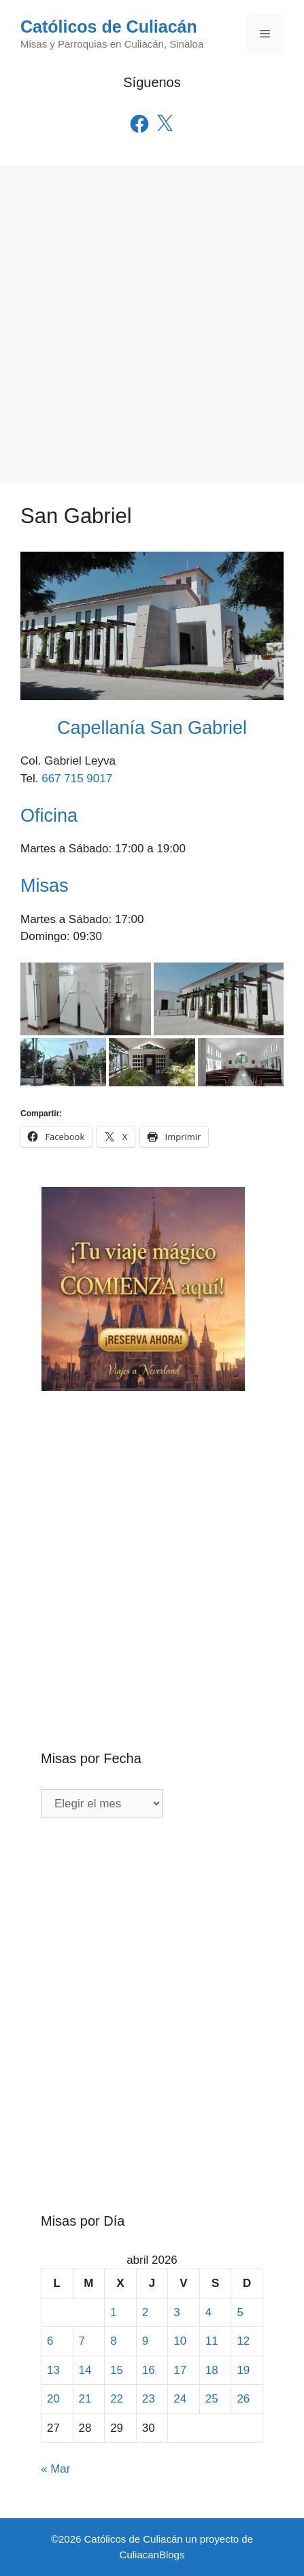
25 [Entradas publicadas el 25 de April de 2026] (211, 2398)
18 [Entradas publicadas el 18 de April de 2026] (211, 2370)
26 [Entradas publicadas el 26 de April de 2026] (243, 2398)
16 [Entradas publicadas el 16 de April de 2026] (148, 2370)
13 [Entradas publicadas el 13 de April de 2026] (53, 2370)
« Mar (55, 2468)
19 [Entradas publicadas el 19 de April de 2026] (243, 2370)
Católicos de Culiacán (108, 26)
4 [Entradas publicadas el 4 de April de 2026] (208, 2312)
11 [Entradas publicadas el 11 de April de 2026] (211, 2341)
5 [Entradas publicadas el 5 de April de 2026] (240, 2312)
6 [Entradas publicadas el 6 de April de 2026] (50, 2341)
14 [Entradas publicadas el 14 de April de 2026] (85, 2370)
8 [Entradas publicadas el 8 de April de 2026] (113, 2341)
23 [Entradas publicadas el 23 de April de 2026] (148, 2398)
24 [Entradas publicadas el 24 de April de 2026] (179, 2398)
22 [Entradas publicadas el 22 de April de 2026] (116, 2398)
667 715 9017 (76, 778)
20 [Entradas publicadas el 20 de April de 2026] (53, 2398)
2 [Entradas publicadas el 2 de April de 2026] (145, 2312)
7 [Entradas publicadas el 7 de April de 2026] (82, 2341)
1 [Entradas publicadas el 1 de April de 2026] (113, 2312)
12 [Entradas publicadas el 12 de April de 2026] (243, 2341)
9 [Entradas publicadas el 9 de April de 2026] (145, 2341)
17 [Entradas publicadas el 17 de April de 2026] (179, 2370)
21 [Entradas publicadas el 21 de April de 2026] (85, 2398)
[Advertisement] (152, 324)
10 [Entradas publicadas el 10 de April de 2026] (179, 2341)
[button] (85, 999)
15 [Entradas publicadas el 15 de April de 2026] (116, 2370)
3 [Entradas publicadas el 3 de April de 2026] (176, 2312)
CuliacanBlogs (152, 2554)
